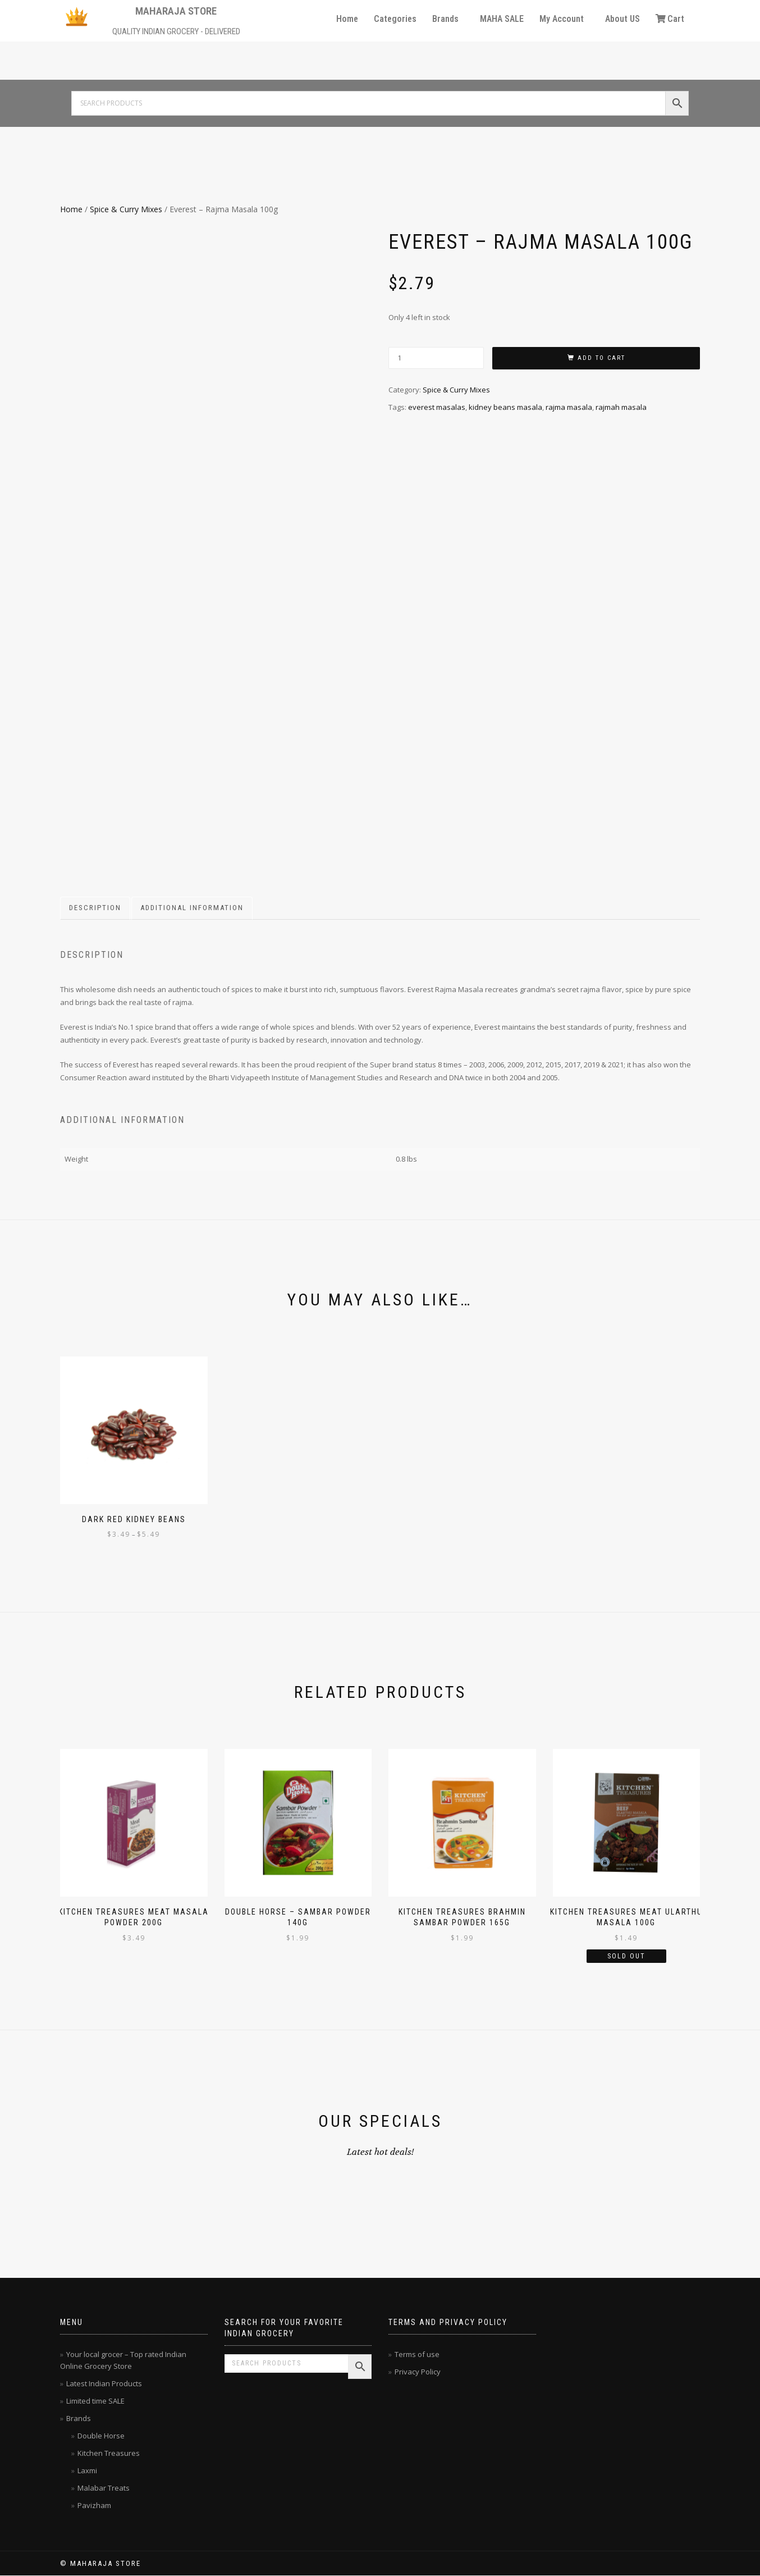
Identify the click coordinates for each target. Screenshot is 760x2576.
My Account (561, 18)
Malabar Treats (103, 2488)
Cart (670, 18)
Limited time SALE (95, 2401)
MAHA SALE (502, 18)
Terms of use (417, 2354)
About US (622, 18)
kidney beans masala (505, 407)
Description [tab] (95, 907)
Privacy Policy (418, 2372)
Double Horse (101, 2436)
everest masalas (436, 407)
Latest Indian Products (104, 2383)
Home (347, 18)
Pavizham (94, 2505)
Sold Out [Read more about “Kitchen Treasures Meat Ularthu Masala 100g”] (626, 1956)
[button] (448, 19)
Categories (395, 18)
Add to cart (601, 358)
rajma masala (569, 407)
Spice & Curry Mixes (126, 209)
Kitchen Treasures (108, 2453)
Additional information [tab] (192, 907)
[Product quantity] (436, 358)
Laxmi (87, 2470)
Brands (445, 18)
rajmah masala (621, 407)
